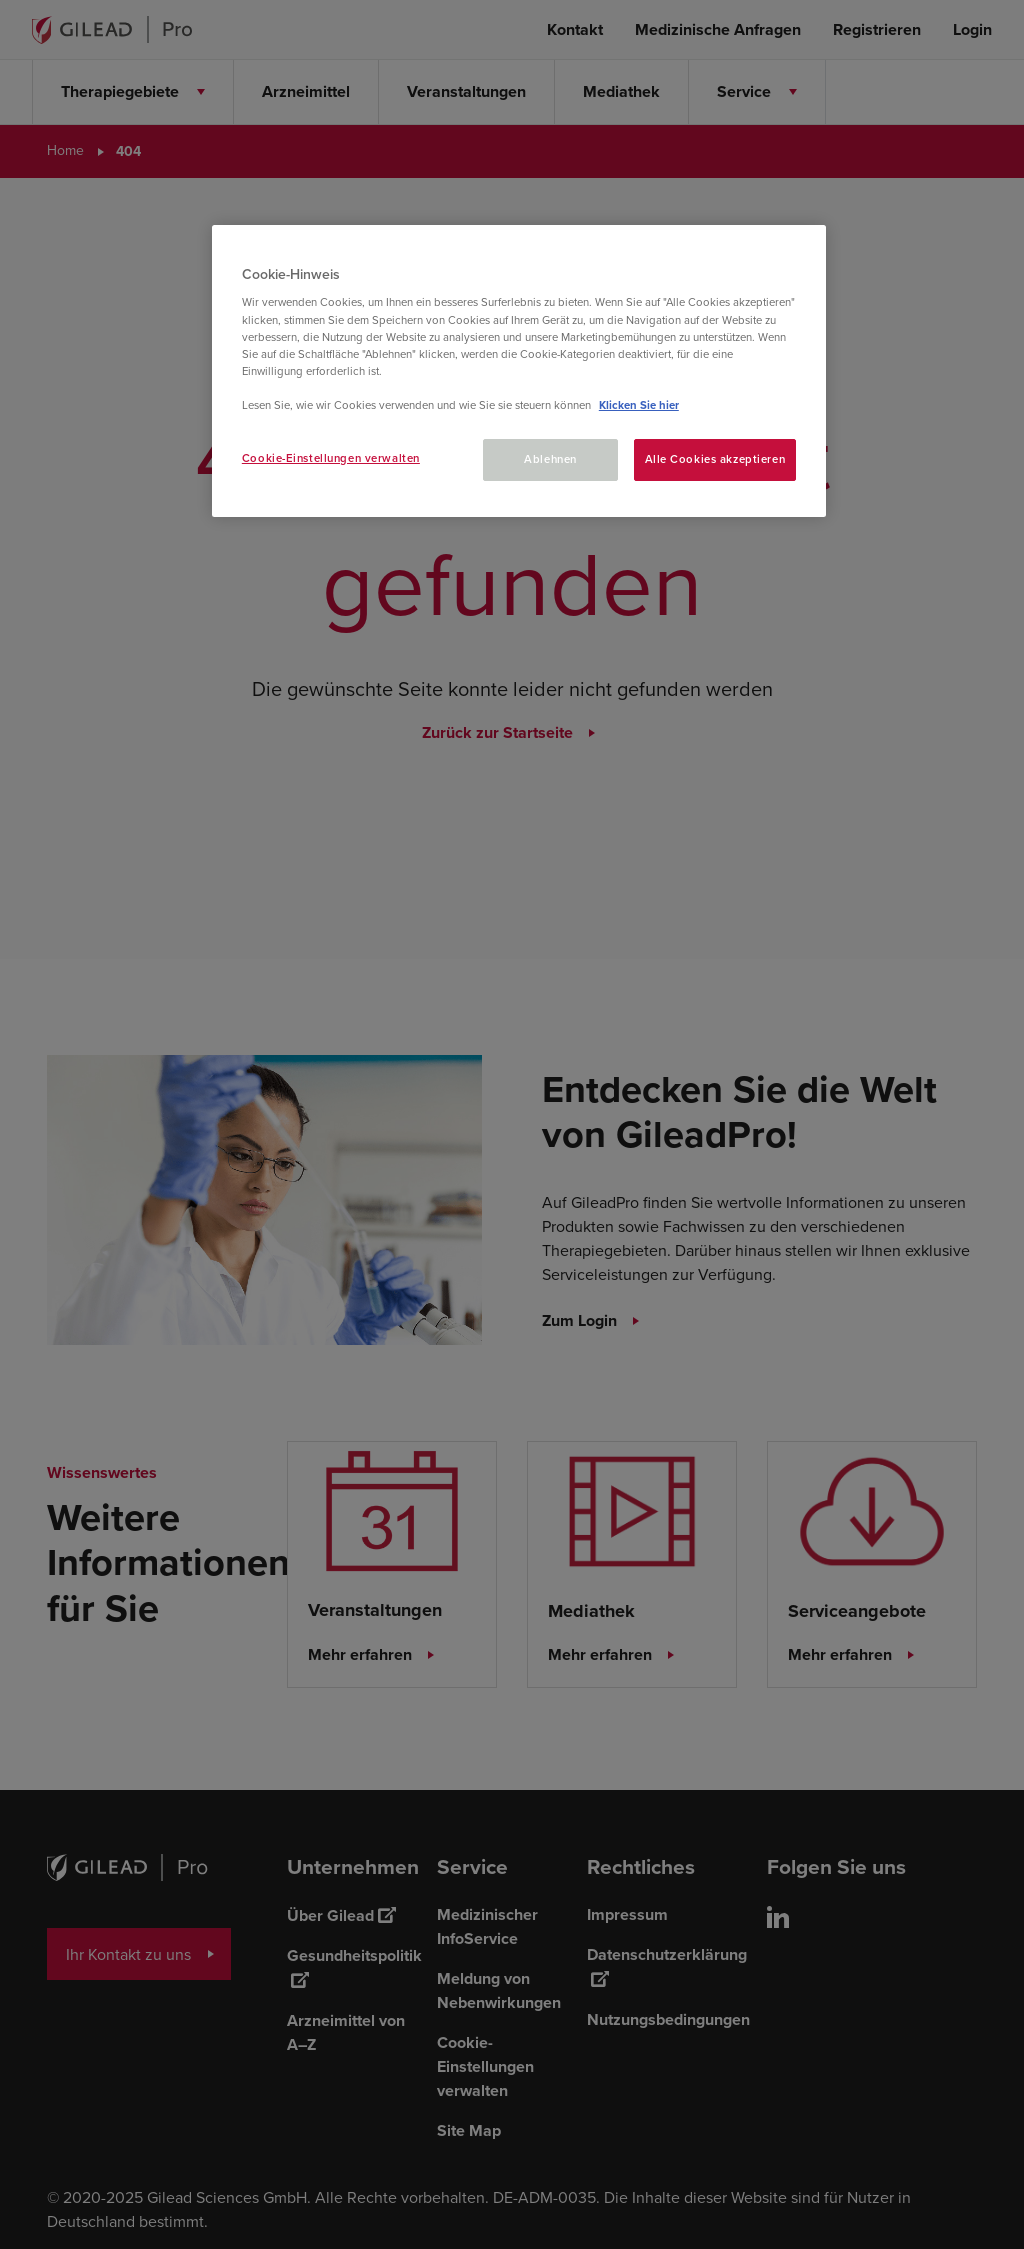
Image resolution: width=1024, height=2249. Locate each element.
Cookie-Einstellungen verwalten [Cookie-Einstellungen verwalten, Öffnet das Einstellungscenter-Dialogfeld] (331, 458)
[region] (519, 371)
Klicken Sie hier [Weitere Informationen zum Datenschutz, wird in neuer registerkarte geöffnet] (639, 405)
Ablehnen (550, 459)
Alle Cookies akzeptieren (715, 459)
